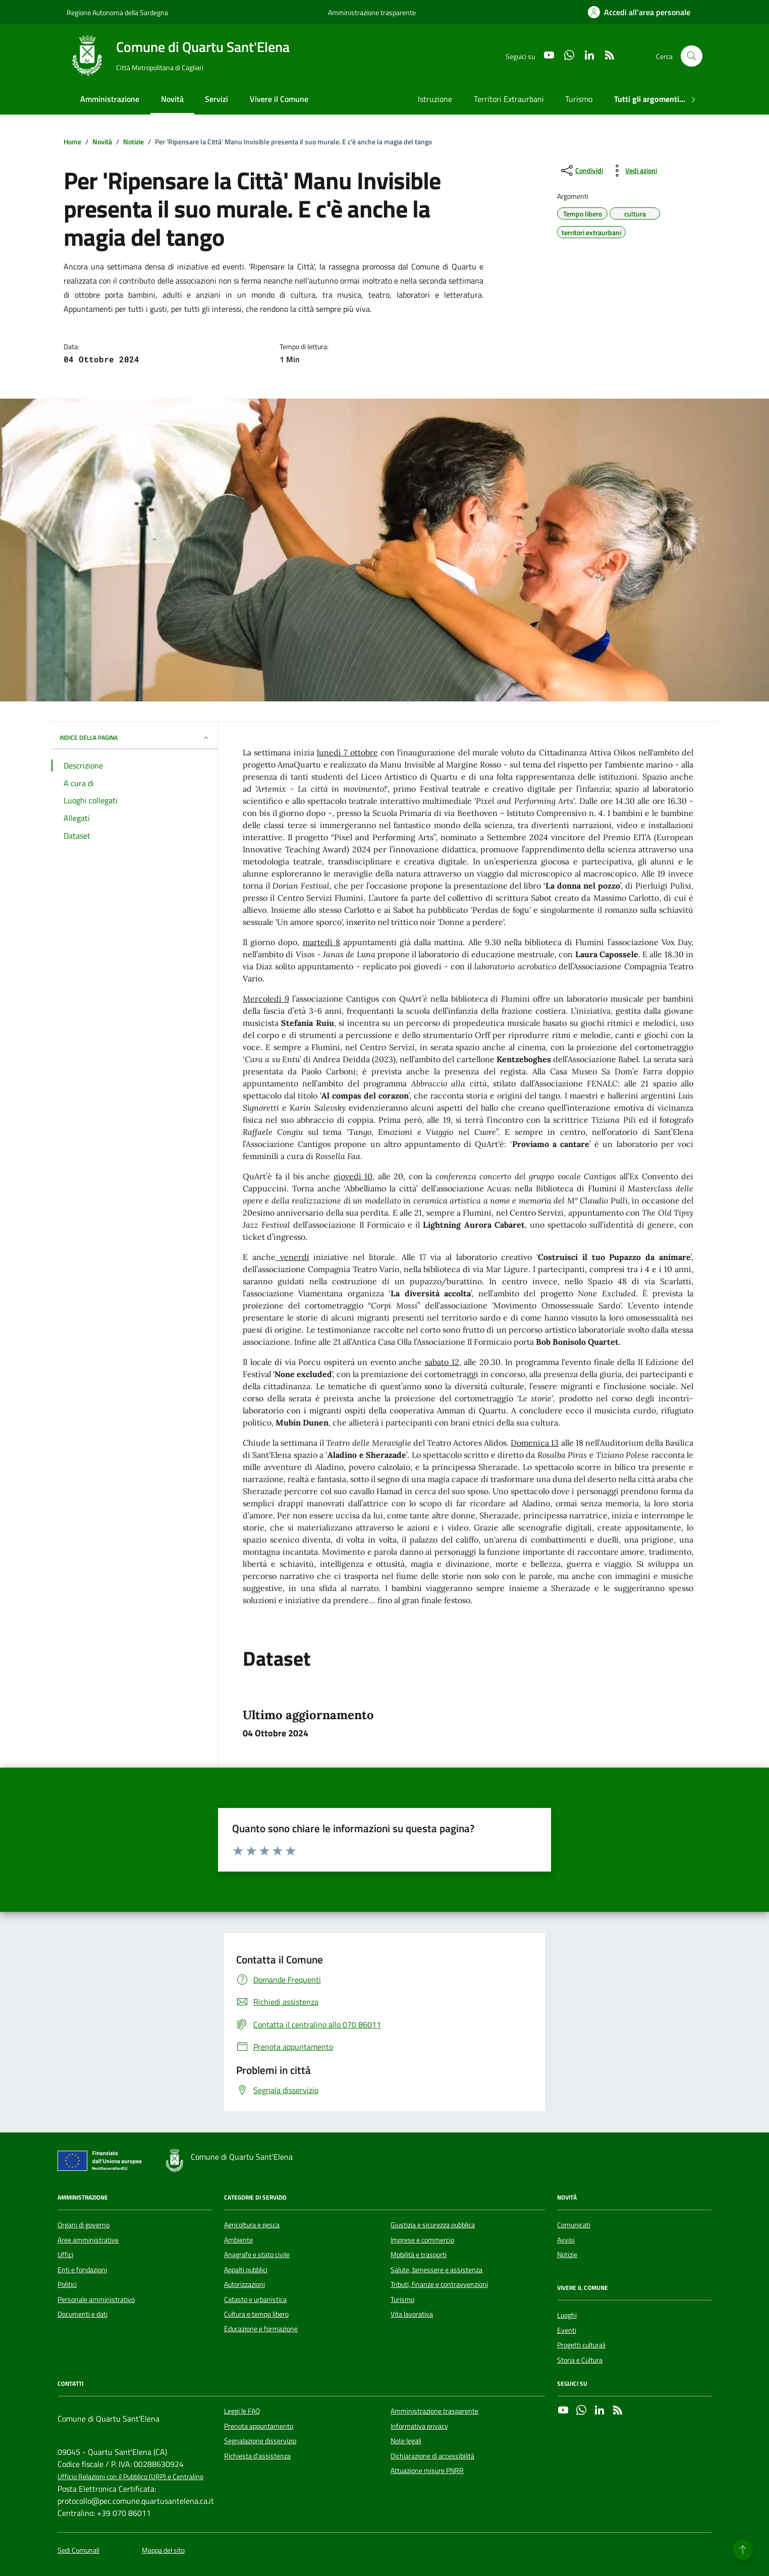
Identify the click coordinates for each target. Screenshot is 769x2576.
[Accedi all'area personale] (639, 12)
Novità (172, 99)
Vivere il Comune (279, 99)
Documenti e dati (82, 2314)
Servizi (216, 99)
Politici (67, 2284)
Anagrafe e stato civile (257, 2254)
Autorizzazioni (244, 2284)
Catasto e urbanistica (255, 2299)
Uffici (65, 2254)
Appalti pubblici (245, 2269)
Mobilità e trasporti (419, 2254)
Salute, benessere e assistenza (436, 2269)
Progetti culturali (581, 2344)
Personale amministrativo (96, 2299)
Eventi (566, 2330)
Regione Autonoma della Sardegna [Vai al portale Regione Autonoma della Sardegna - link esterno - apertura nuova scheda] (117, 12)
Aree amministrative (88, 2239)
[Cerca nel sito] (691, 56)
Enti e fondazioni (82, 2269)
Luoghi (567, 2315)
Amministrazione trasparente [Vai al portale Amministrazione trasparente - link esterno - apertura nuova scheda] (372, 12)
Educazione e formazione (261, 2328)
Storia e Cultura (579, 2360)
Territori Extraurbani (509, 99)
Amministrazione (109, 99)
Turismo (578, 99)
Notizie (567, 2254)
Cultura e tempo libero (256, 2314)
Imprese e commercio (422, 2239)
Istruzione (435, 99)
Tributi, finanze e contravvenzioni (439, 2284)
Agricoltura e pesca (252, 2224)
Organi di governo (83, 2224)
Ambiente (238, 2239)
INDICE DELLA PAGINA (135, 737)
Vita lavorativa (412, 2314)
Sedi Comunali (78, 2550)
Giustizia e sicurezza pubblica (433, 2224)
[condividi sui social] (581, 170)
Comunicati (573, 2224)
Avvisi (566, 2239)
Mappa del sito (163, 2550)
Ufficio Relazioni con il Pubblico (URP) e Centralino (130, 2477)
